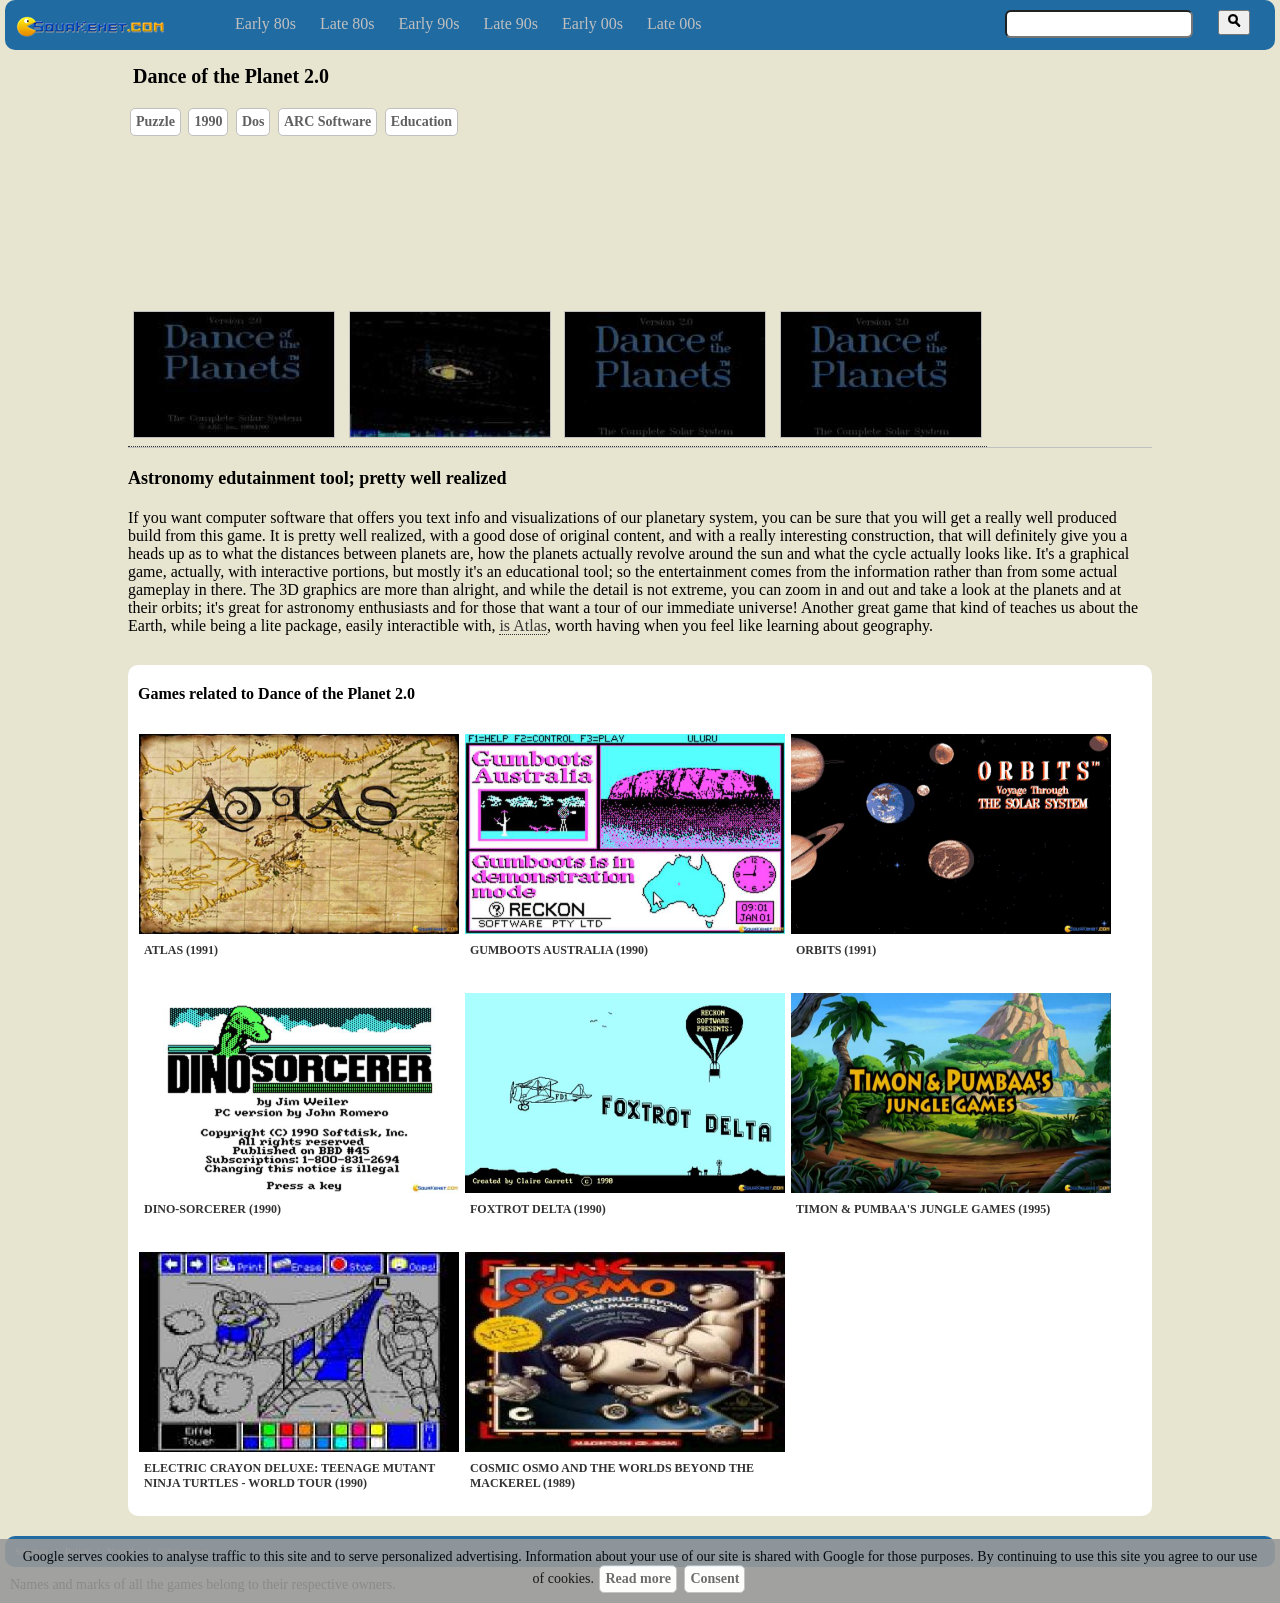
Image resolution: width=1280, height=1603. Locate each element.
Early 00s (592, 23)
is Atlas (523, 625)
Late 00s (674, 23)
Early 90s (429, 23)
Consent (714, 1578)
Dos (253, 121)
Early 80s (265, 23)
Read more (637, 1578)
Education (421, 121)
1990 (208, 121)
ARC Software (327, 121)
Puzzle (155, 121)
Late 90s (510, 23)
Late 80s (347, 23)
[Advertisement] (697, 201)
